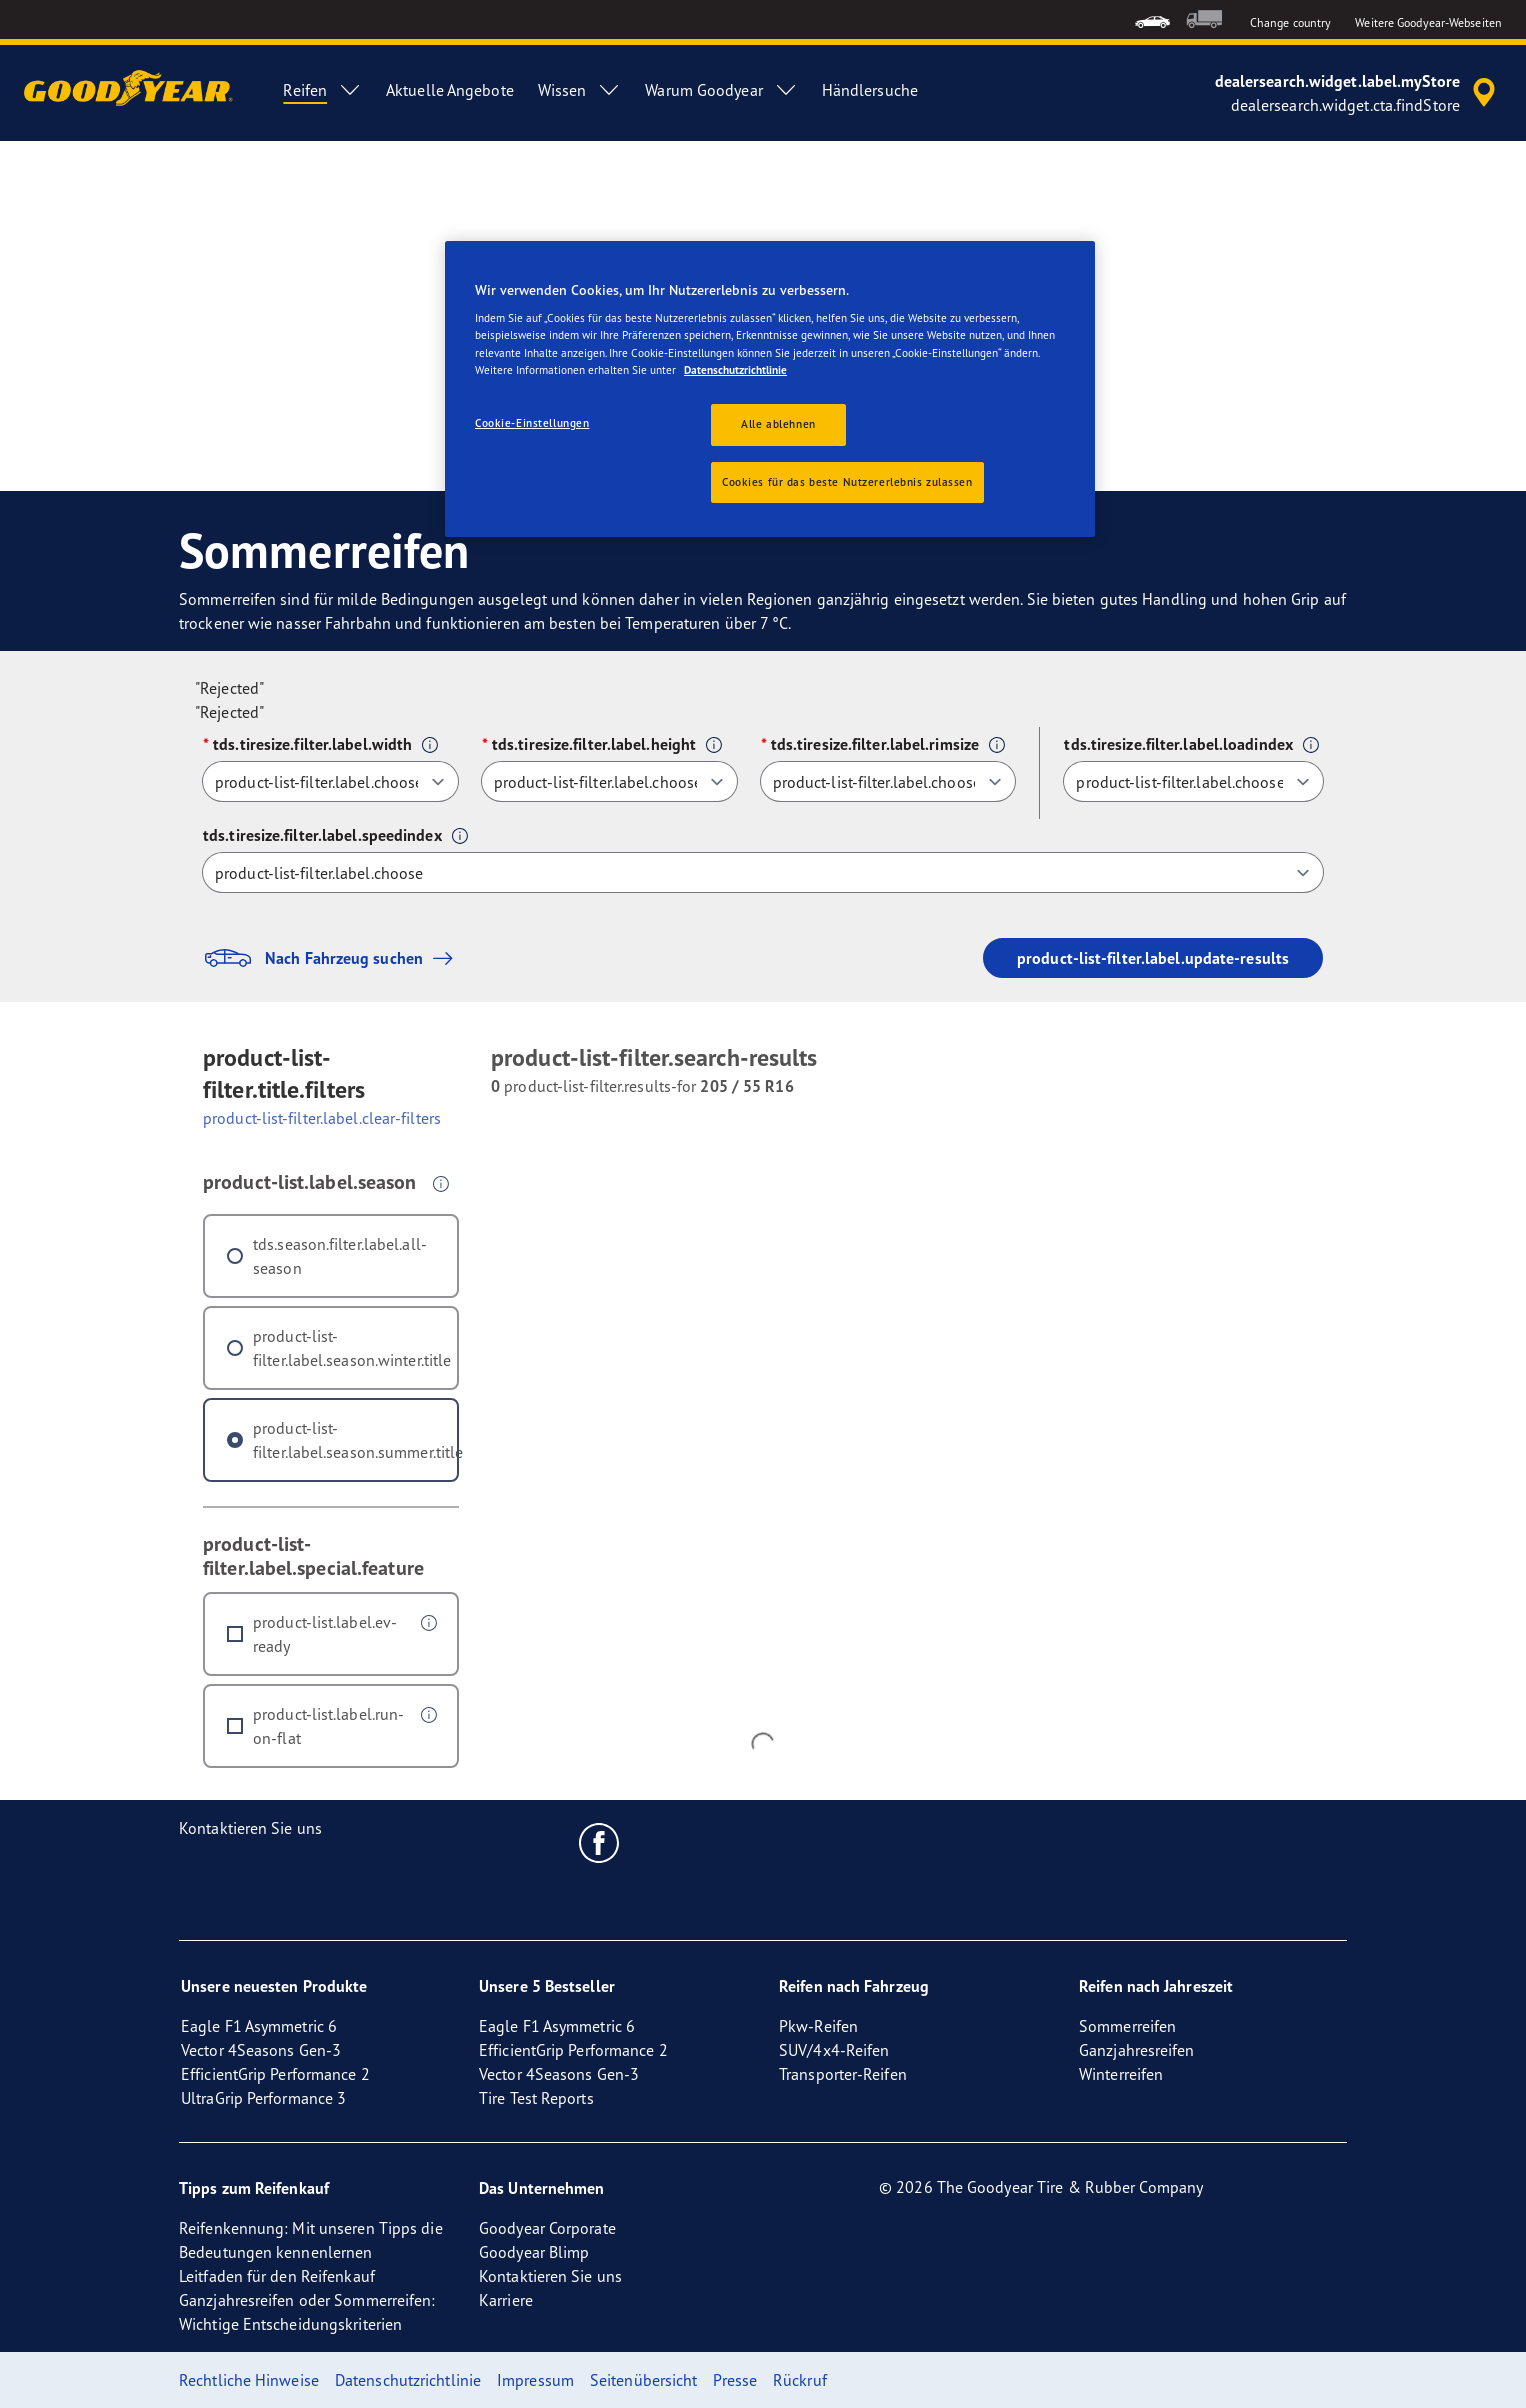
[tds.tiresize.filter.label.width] (330, 781)
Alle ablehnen (778, 424)
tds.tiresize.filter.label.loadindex (1178, 744)
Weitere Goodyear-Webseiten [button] (1428, 22)
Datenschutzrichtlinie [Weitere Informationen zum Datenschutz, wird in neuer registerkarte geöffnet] (735, 370)
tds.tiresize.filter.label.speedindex (322, 835)
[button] (430, 745)
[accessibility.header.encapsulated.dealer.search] (1358, 93)
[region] (770, 389)
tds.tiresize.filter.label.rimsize (875, 744)
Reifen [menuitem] (322, 90)
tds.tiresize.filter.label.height (594, 744)
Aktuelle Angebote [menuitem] (450, 90)
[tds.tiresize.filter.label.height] (609, 781)
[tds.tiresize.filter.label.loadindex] (1193, 781)
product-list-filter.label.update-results (1153, 958)
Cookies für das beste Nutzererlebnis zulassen (847, 482)
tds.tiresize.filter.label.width (312, 744)
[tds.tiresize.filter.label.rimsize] (888, 781)
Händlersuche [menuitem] (870, 90)
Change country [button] (1290, 22)
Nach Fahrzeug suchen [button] (333, 958)
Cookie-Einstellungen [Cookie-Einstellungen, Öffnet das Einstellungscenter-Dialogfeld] (532, 423)
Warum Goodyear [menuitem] (721, 90)
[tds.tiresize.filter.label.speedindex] (763, 872)
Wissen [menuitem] (580, 90)
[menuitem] (1152, 19)
